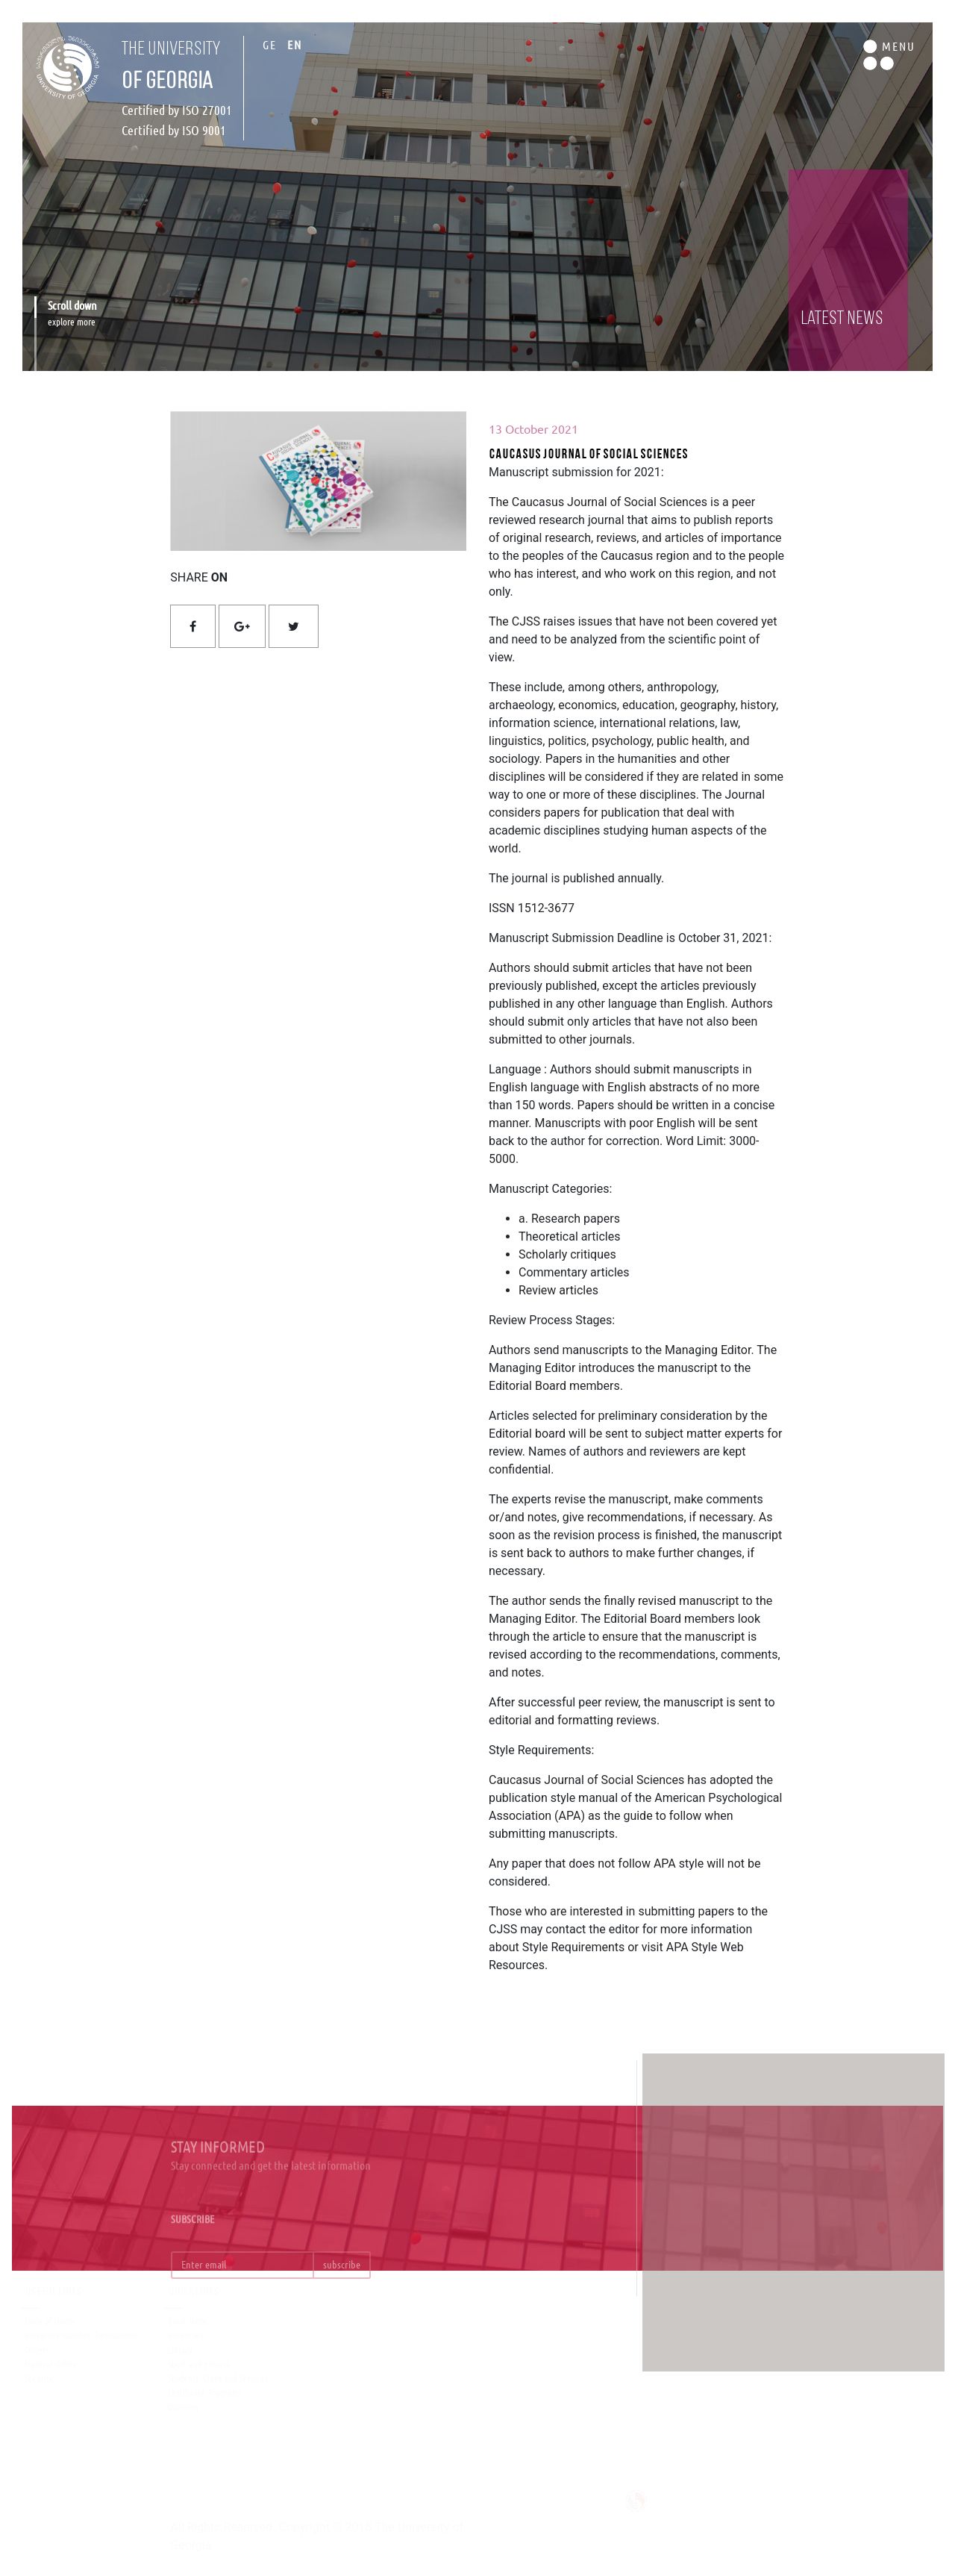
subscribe (341, 2277)
